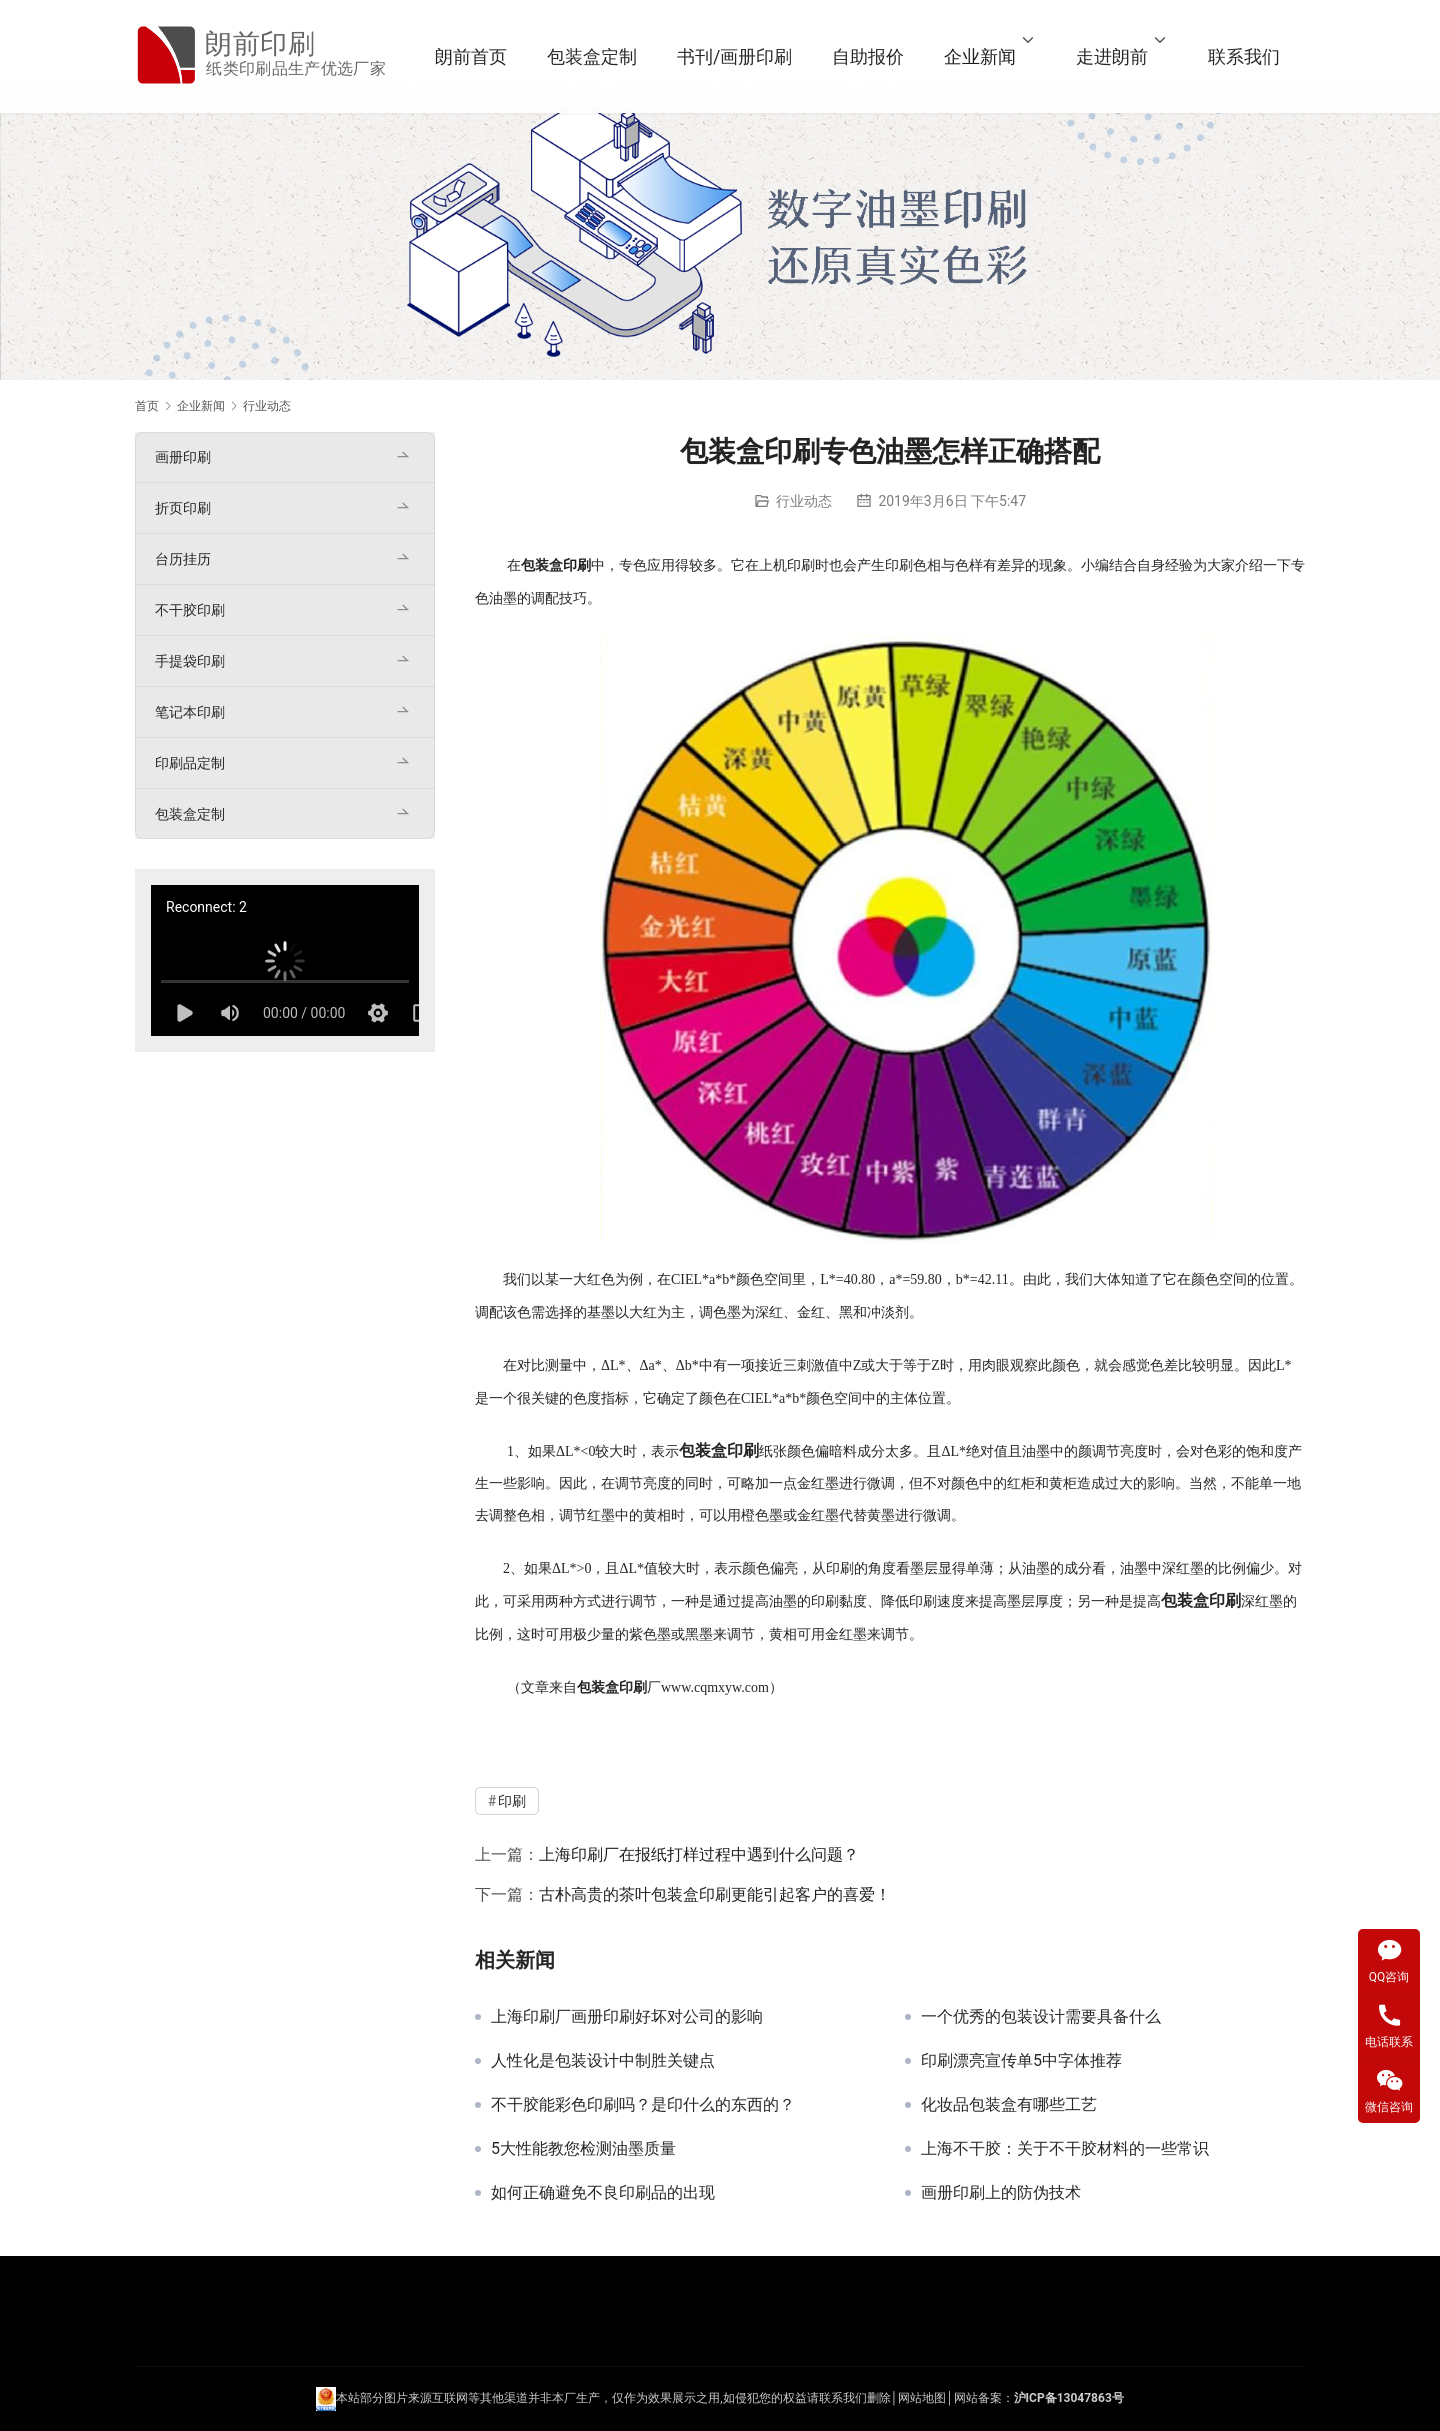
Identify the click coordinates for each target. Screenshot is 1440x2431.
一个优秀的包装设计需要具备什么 (1041, 2017)
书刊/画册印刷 (734, 56)
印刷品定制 (190, 763)
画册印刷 (183, 457)
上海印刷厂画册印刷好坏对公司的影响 (627, 2017)
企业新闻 (980, 56)
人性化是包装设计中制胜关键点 (603, 2061)
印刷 (577, 565)
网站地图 (922, 2398)
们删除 (873, 2398)
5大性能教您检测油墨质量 (583, 2149)
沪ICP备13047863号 (1069, 2398)
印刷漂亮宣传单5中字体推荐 (1021, 2061)
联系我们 (1244, 56)
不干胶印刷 (190, 610)
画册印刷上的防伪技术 (1001, 2193)
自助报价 (868, 56)
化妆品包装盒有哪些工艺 (1009, 2105)
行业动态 (804, 501)
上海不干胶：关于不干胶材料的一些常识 (1065, 2149)
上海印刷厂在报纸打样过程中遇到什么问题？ (699, 1854)
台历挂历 (183, 559)
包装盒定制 (592, 56)
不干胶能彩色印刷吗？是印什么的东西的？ (643, 2105)
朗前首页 (471, 56)
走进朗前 (1112, 56)
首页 (147, 406)
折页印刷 (183, 508)
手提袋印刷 (190, 661)
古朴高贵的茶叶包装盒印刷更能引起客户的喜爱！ (715, 1894)
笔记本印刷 (190, 712)
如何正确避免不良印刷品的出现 (603, 2193)
